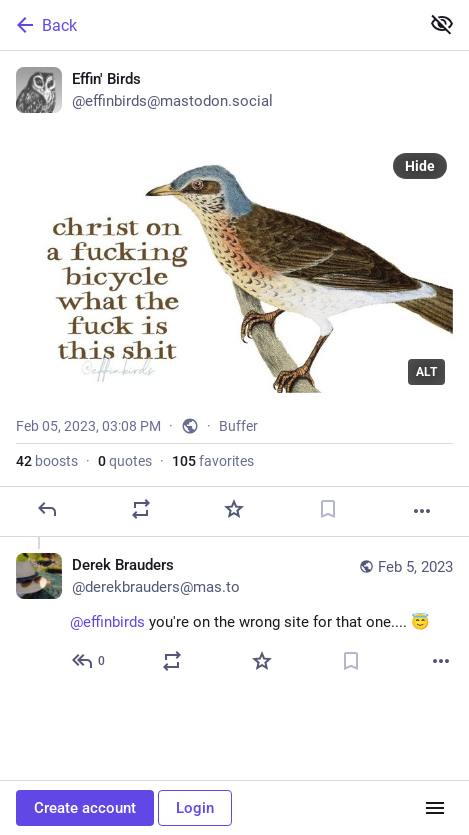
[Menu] (435, 808)
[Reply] (47, 509)
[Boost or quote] (141, 509)
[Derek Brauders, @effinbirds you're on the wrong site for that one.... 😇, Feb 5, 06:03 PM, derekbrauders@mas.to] (234, 615)
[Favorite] (234, 509)
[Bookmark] (328, 509)
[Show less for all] (442, 24)
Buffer (238, 426)
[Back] (207, 25)
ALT (426, 372)
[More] (422, 511)
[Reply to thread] (89, 661)
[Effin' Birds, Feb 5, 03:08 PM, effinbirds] (234, 294)
